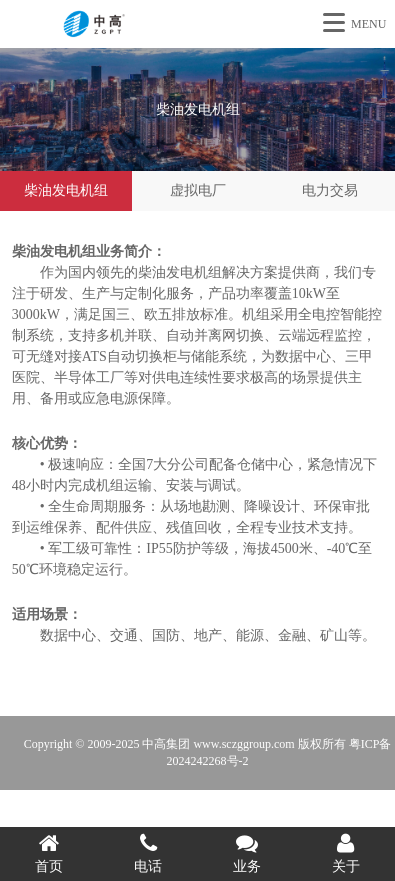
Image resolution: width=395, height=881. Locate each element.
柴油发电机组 (66, 190)
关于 (345, 853)
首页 (49, 853)
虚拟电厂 (198, 190)
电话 (148, 853)
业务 (247, 853)
